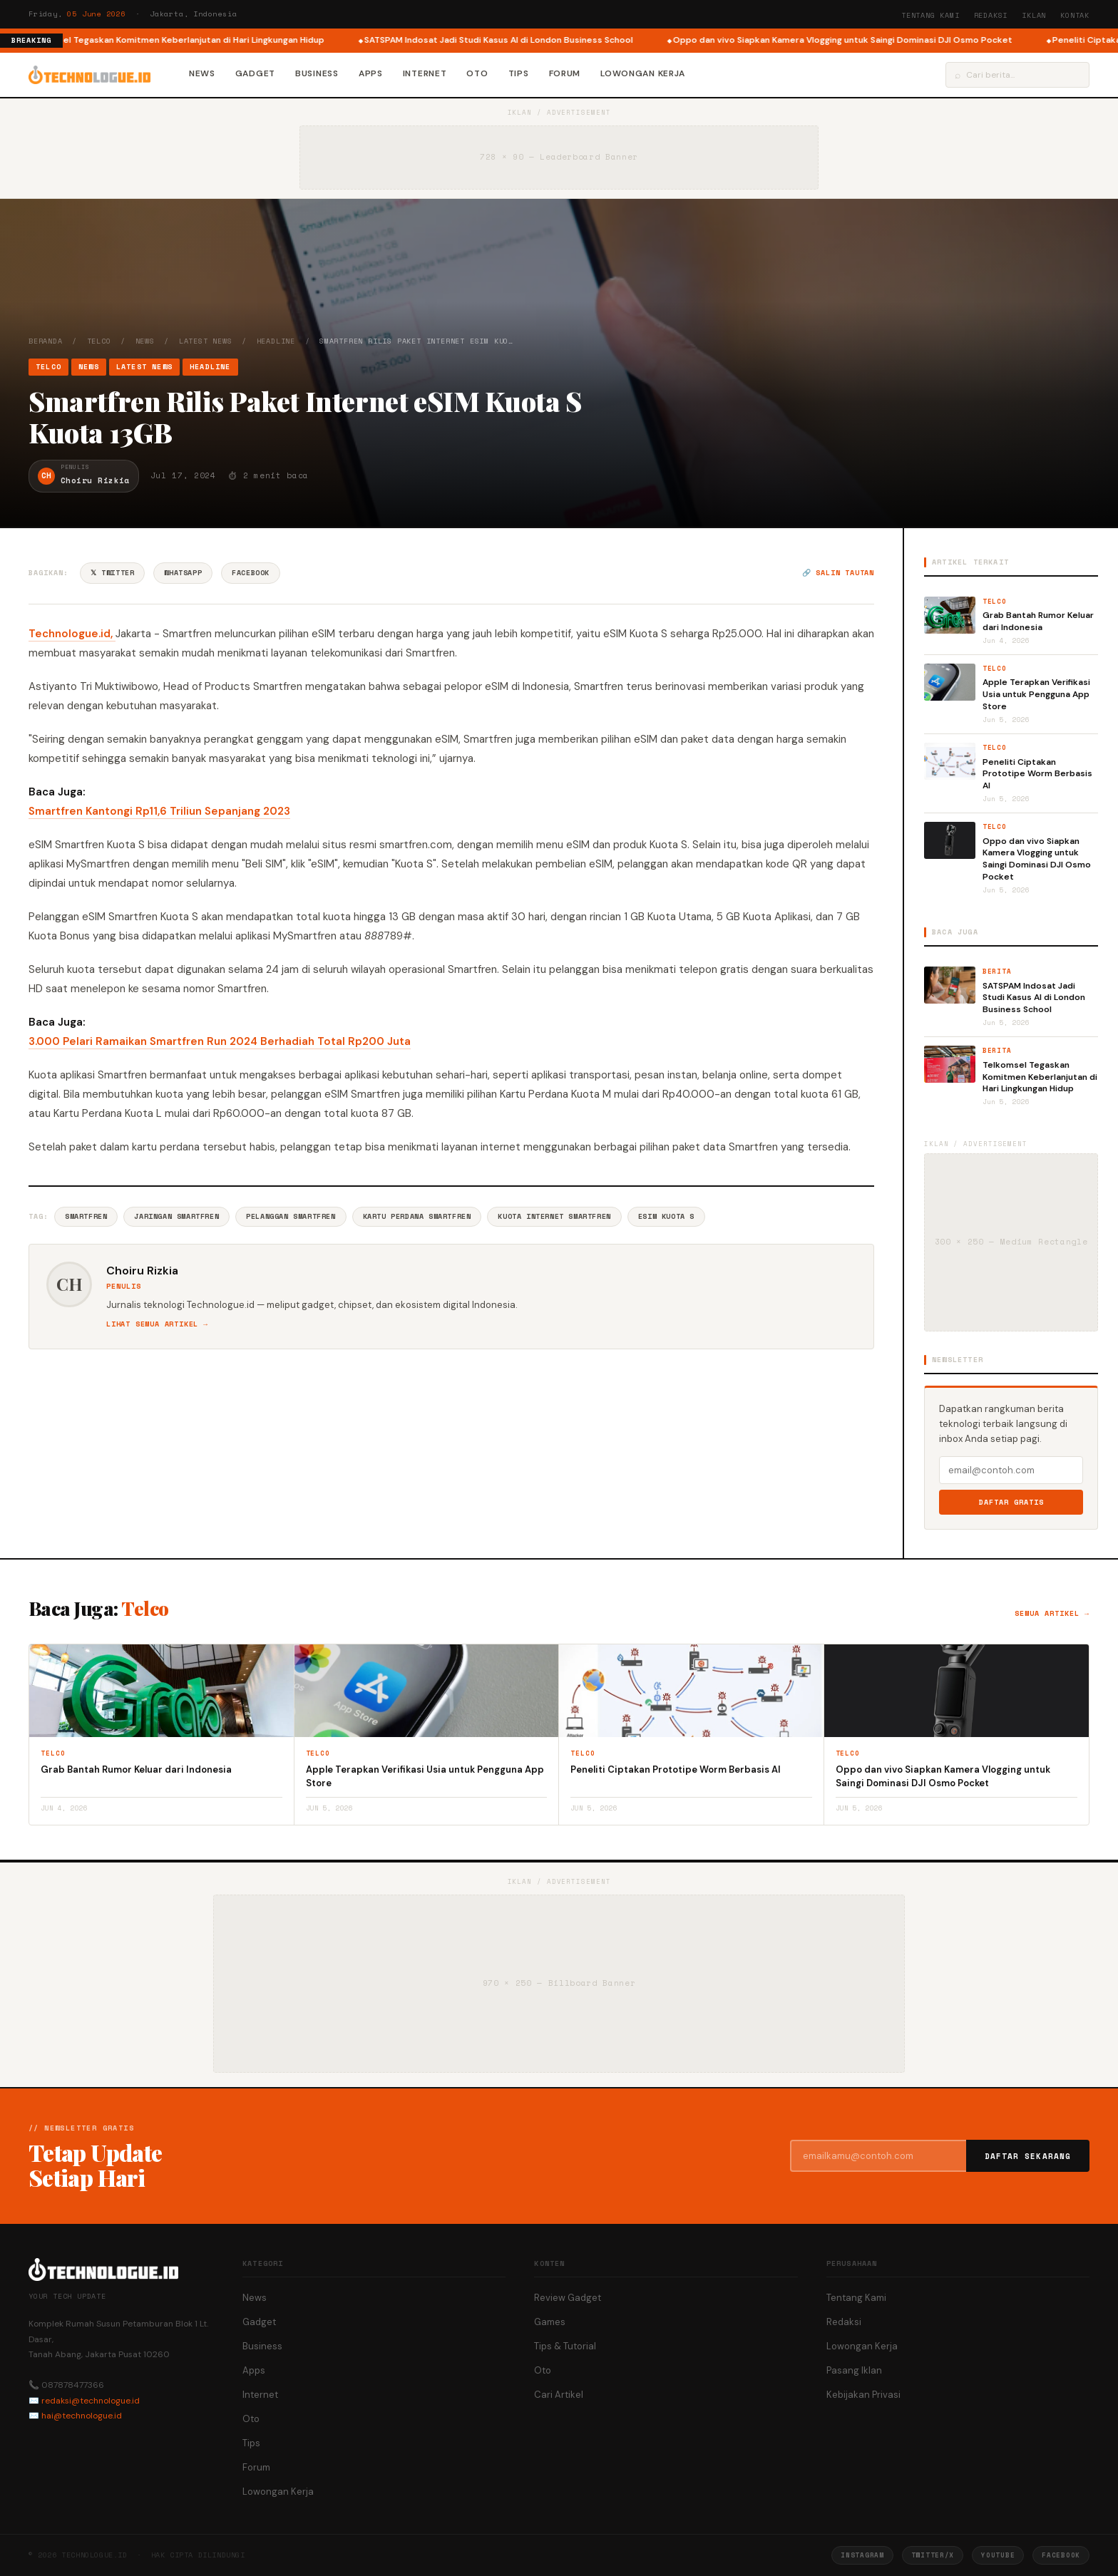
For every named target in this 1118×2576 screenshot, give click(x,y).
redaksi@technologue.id (90, 2400)
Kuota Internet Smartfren (554, 1216)
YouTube (998, 2555)
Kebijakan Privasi (863, 2395)
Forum (565, 73)
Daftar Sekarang (1028, 2156)
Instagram (862, 2555)
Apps (371, 73)
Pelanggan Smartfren (290, 1216)
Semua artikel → (1052, 1613)
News (202, 73)
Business (317, 73)
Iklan (1034, 15)
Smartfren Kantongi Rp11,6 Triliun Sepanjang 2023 (159, 811)
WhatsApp (183, 572)
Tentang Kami (930, 15)
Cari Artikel (558, 2395)
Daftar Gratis (1011, 1502)
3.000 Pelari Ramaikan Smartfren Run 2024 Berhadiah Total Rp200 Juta (220, 1041)
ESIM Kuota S (666, 1216)
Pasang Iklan (854, 2370)
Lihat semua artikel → (157, 1324)
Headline (276, 341)
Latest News (205, 341)
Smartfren (86, 1216)
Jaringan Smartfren (176, 1216)
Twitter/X (932, 2555)
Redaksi (991, 15)
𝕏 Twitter (112, 572)
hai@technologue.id (81, 2415)
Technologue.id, (72, 634)
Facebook (251, 572)
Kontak (1074, 15)
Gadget (255, 73)
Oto (477, 73)
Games (549, 2322)
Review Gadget (567, 2298)
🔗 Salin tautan (838, 572)
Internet (425, 73)
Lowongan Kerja (642, 73)
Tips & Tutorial (565, 2346)
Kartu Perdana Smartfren (417, 1216)
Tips (518, 73)
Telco (99, 341)
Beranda (46, 341)
